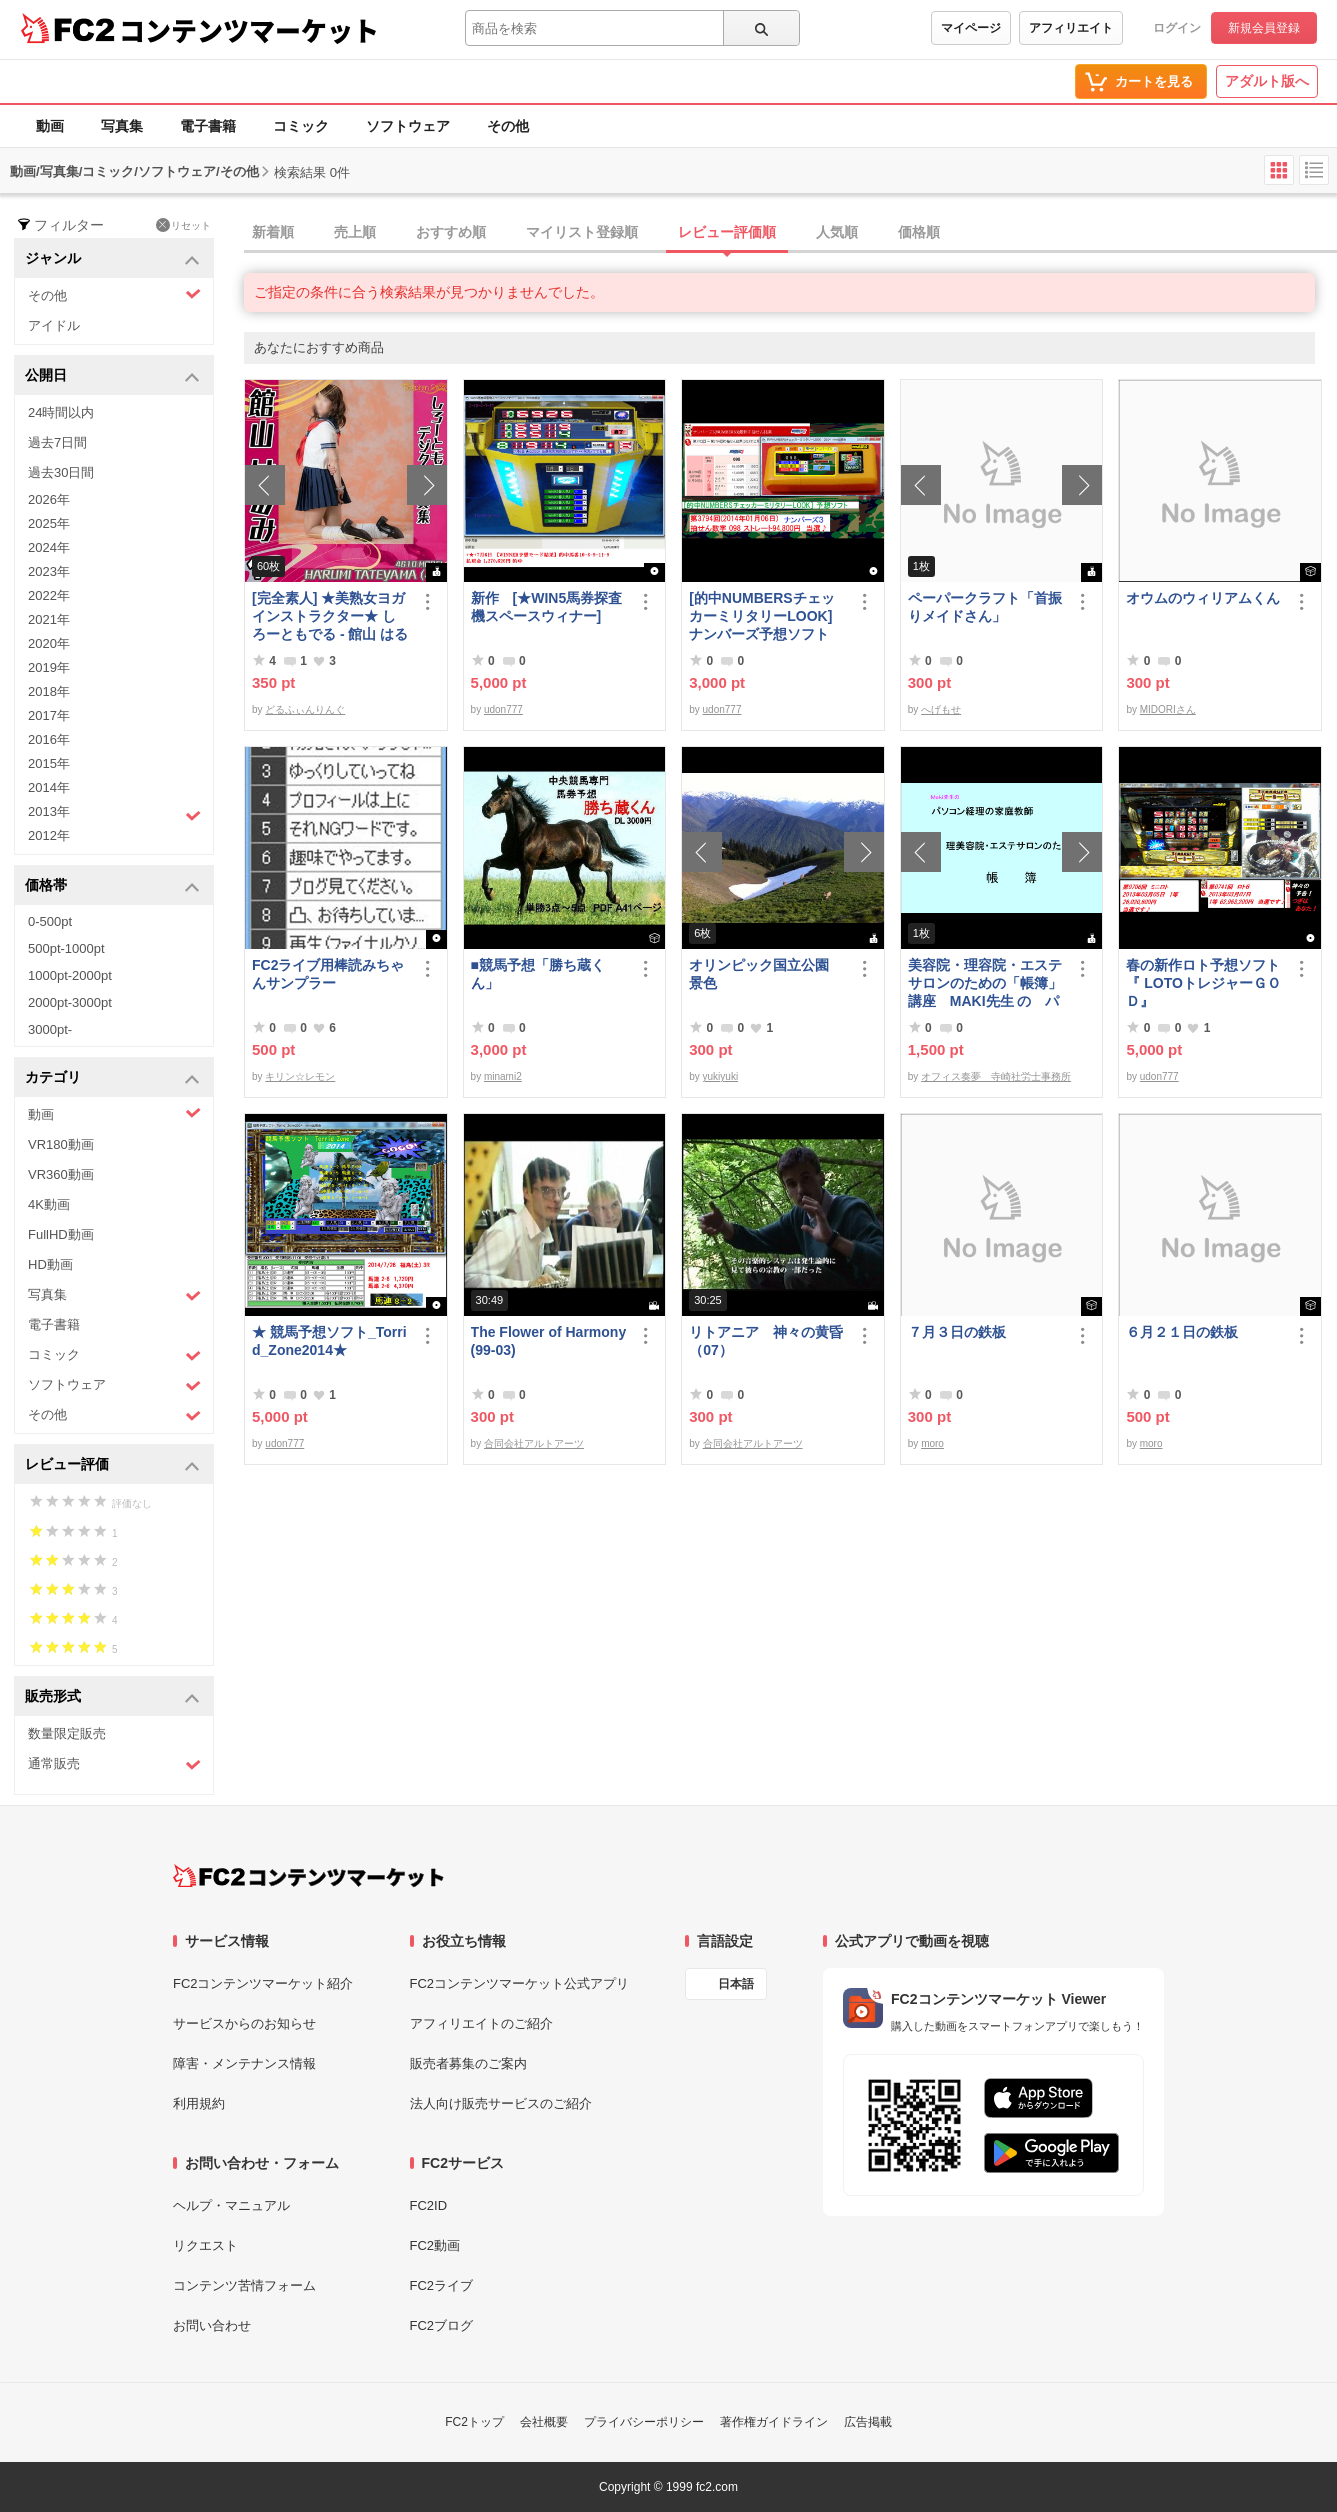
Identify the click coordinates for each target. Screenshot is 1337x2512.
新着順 (273, 232)
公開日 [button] (112, 376)
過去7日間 (57, 442)
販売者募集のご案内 (468, 2063)
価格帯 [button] (112, 886)
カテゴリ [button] (112, 1078)
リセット (183, 225)
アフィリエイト (1071, 28)
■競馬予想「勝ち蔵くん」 (538, 974)
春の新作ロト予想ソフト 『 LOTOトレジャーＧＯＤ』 (1205, 983)
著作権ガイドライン (774, 2422)
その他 (508, 126)
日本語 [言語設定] (736, 1984)
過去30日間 (61, 472)
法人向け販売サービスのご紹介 (501, 2103)
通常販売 (114, 1764)
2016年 (49, 739)
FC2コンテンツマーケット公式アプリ (520, 1983)
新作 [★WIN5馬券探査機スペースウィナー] (547, 607)
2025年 (49, 523)
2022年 (49, 595)
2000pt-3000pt (70, 1002)
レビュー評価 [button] (112, 1465)
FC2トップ (474, 2422)
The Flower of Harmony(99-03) (549, 1341)
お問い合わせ (212, 2325)
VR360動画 (61, 1174)
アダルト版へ (1267, 81)
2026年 (49, 499)
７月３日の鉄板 (957, 1332)
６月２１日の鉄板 (1182, 1332)
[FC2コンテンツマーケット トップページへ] (308, 1876)
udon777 (503, 709)
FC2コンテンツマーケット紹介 (263, 1983)
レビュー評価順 (727, 232)
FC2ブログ (442, 2325)
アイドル (54, 325)
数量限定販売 (67, 1733)
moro (932, 1443)
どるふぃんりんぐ (305, 709)
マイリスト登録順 (582, 232)
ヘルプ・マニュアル (231, 2205)
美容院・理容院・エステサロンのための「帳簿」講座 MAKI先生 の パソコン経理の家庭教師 (985, 983)
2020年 (49, 643)
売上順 (355, 232)
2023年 (49, 571)
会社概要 (544, 2422)
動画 (50, 126)
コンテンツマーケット (249, 30)
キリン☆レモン (300, 1076)
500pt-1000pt (66, 948)
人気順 (837, 232)
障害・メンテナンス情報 (244, 2063)
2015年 (49, 763)
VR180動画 (61, 1144)
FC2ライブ (442, 2285)
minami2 (503, 1076)
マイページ (971, 28)
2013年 (114, 814)
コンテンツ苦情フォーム (244, 2285)
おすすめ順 (451, 232)
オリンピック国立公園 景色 (766, 974)
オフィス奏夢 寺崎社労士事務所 (996, 1076)
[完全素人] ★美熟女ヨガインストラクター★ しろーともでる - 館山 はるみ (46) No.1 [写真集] (330, 616)
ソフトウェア (408, 126)
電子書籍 (208, 126)
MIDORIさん (1168, 709)
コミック (301, 126)
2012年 (49, 835)
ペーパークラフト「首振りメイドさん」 (985, 607)
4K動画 (49, 1204)
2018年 (49, 691)
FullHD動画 (61, 1234)
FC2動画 (435, 2245)
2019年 (49, 667)
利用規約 (199, 2103)
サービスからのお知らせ (244, 2023)
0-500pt (50, 921)
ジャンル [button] (112, 259)
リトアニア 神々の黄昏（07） (766, 1341)
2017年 (49, 715)
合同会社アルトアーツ (534, 1443)
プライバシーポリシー (644, 2422)
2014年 (49, 787)
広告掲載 (868, 2422)
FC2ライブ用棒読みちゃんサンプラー (328, 974)
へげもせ (941, 709)
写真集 (122, 126)
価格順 (919, 232)
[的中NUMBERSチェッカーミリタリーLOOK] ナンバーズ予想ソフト (767, 616)
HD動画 (50, 1264)
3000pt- (50, 1029)
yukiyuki (721, 1076)
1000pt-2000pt (70, 975)
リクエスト (205, 2245)
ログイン (1177, 28)
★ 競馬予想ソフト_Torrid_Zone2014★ (329, 1341)
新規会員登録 (1264, 28)
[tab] (790, 233)
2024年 (49, 547)
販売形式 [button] (112, 1697)
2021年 (49, 619)
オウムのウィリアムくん (1203, 598)
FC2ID (429, 2205)
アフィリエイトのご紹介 (481, 2023)
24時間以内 (61, 412)
